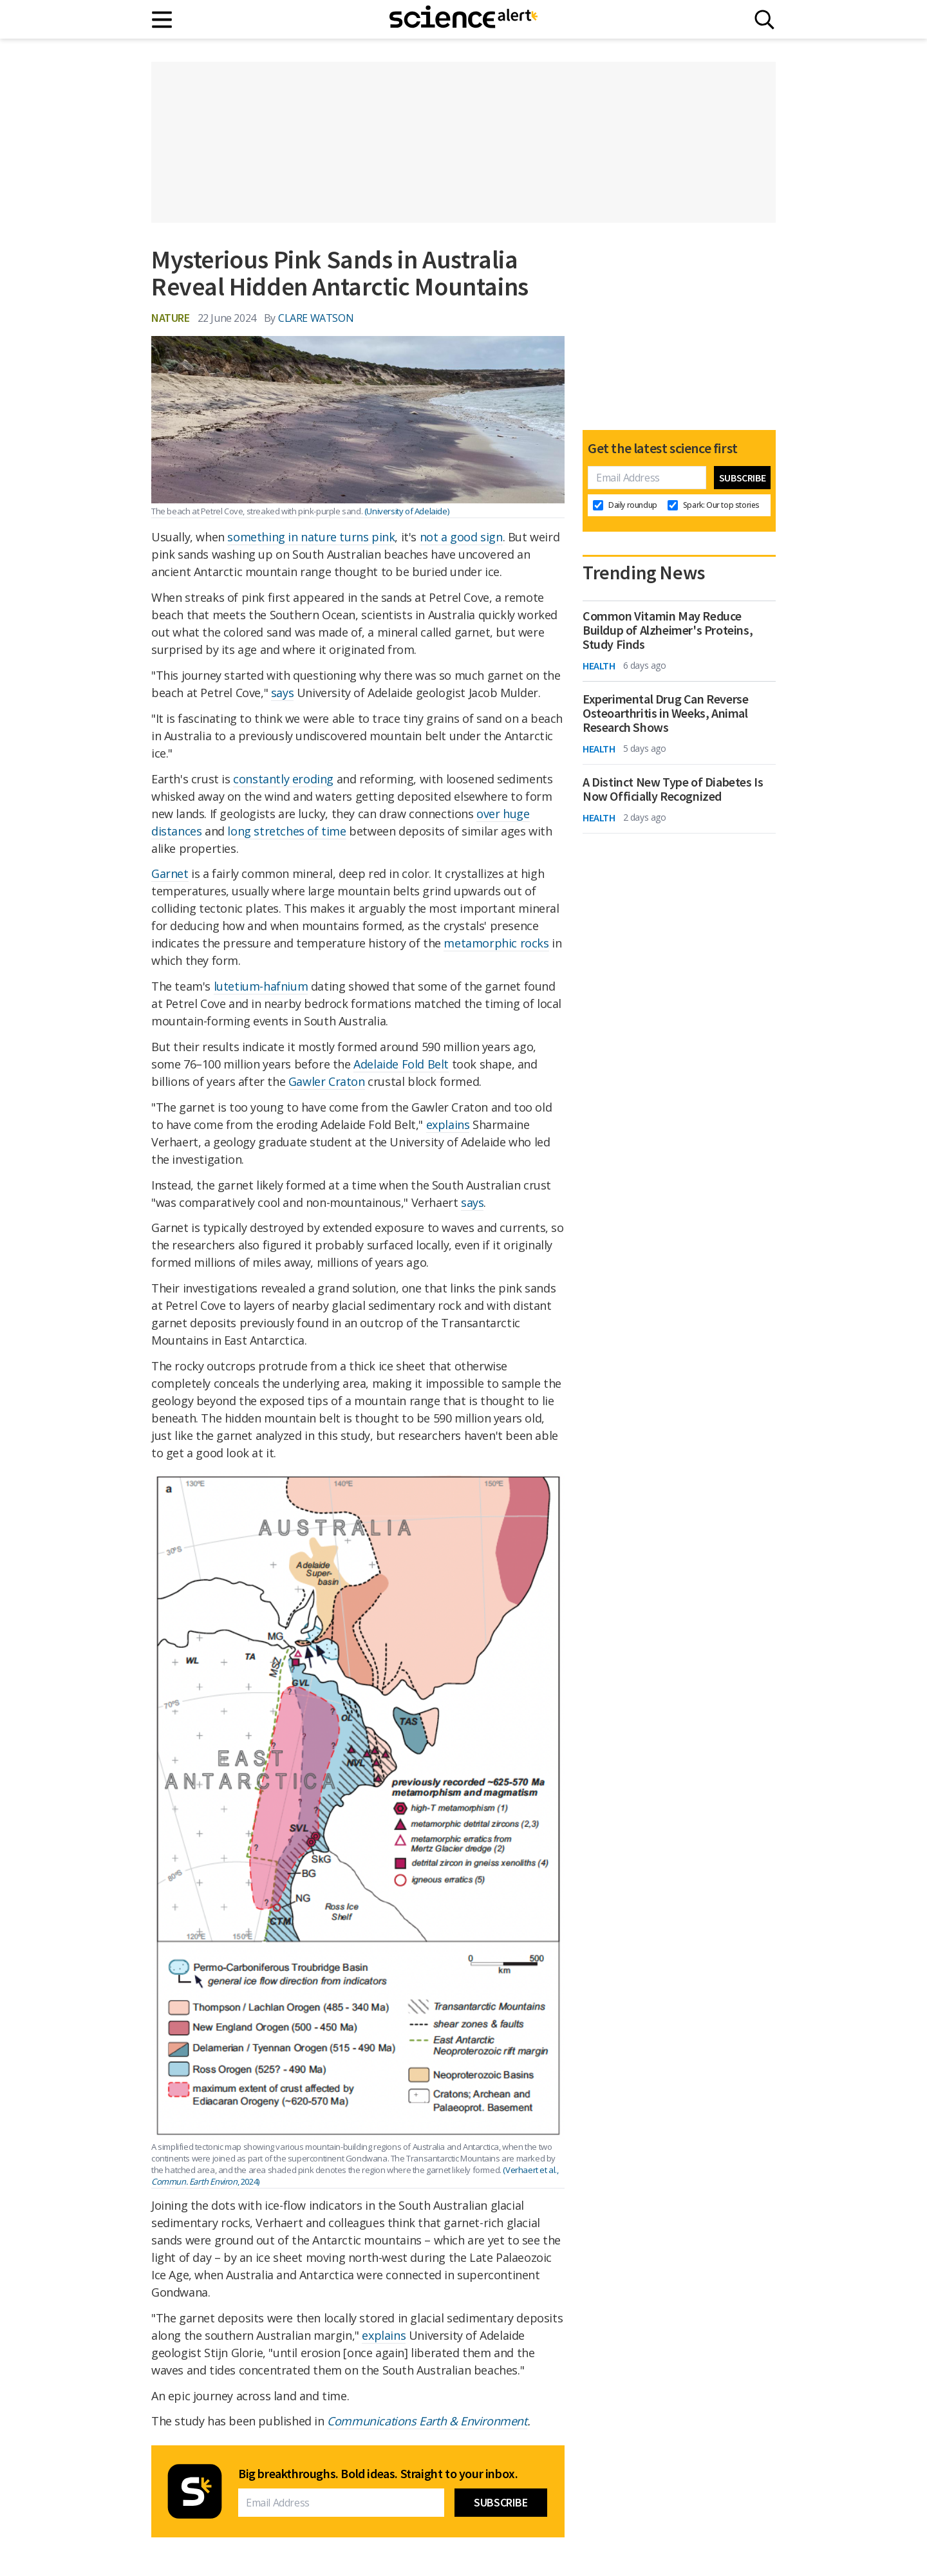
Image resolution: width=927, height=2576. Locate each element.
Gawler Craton (326, 1081)
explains (448, 1124)
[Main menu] (162, 19)
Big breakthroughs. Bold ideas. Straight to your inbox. (378, 2474)
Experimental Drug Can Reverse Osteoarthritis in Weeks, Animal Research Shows (665, 713)
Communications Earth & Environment (427, 2421)
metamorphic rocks (496, 943)
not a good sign (461, 537)
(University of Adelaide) (406, 511)
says (282, 692)
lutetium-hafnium (261, 986)
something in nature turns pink (311, 537)
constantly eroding (283, 779)
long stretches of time (286, 831)
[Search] (764, 19)
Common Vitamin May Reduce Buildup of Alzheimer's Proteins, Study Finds (668, 630)
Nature (170, 317)
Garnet (170, 873)
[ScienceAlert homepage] (463, 19)
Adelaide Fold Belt (401, 1064)
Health (599, 665)
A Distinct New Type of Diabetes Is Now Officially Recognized (673, 789)
